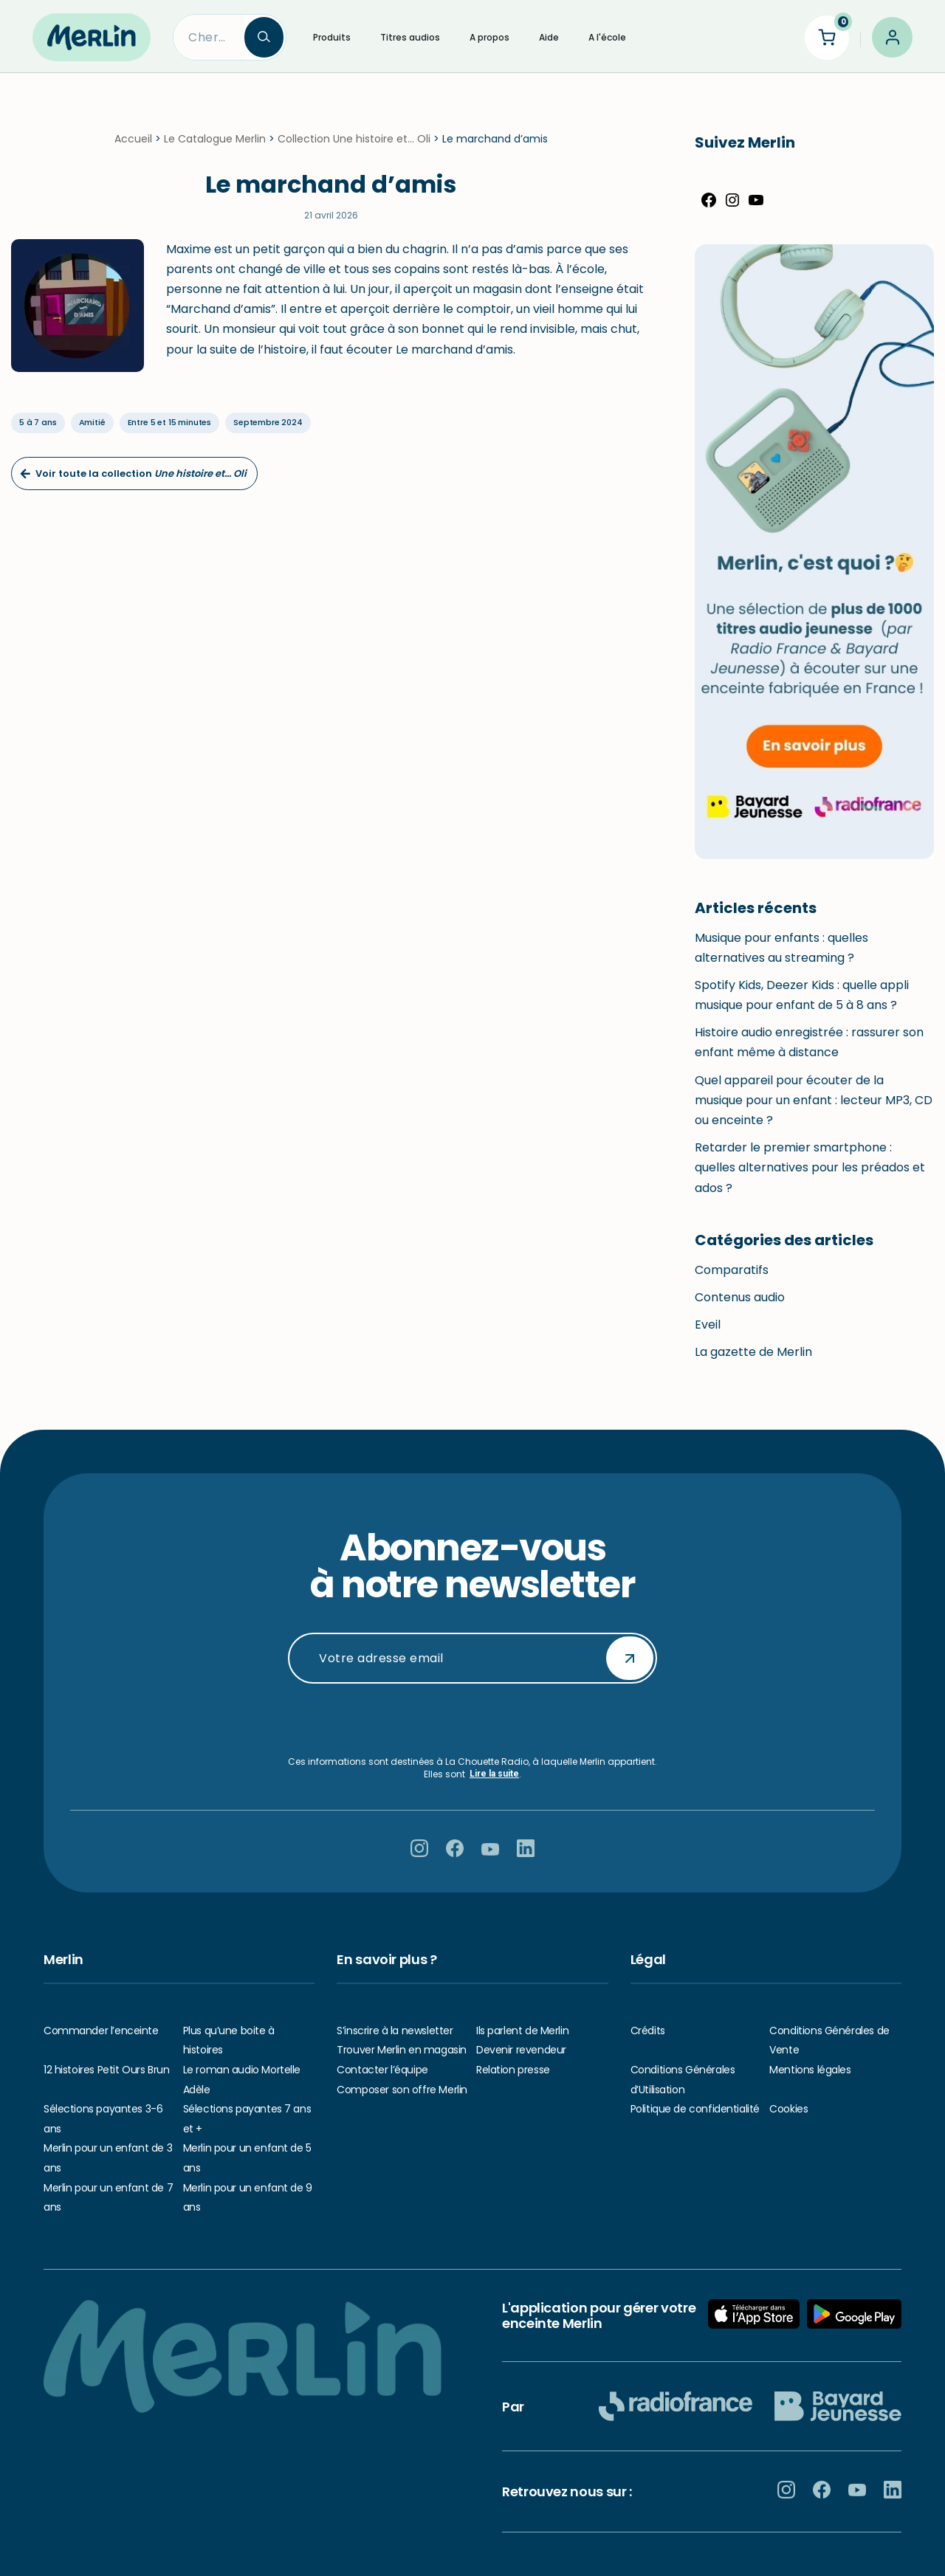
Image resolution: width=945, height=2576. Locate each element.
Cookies (788, 2108)
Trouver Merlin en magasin (402, 2049)
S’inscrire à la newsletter (395, 2030)
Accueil (133, 138)
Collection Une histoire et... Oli (354, 138)
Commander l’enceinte (101, 2030)
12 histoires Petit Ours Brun (106, 2069)
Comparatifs (732, 1269)
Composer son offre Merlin (402, 2089)
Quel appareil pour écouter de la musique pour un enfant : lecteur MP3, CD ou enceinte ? (813, 1100)
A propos (489, 37)
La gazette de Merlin (753, 1351)
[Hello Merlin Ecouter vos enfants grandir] (91, 36)
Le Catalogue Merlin (215, 138)
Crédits (647, 2030)
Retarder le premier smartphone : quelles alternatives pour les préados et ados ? (810, 1167)
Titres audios (410, 37)
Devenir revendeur (521, 2049)
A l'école (607, 37)
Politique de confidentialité (695, 2108)
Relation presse (513, 2069)
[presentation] (472, 1720)
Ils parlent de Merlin (522, 2030)
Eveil (708, 1324)
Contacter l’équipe (382, 2069)
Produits (332, 37)
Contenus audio (740, 1297)
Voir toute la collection (133, 473)
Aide (549, 37)
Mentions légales (809, 2069)
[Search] (208, 37)
